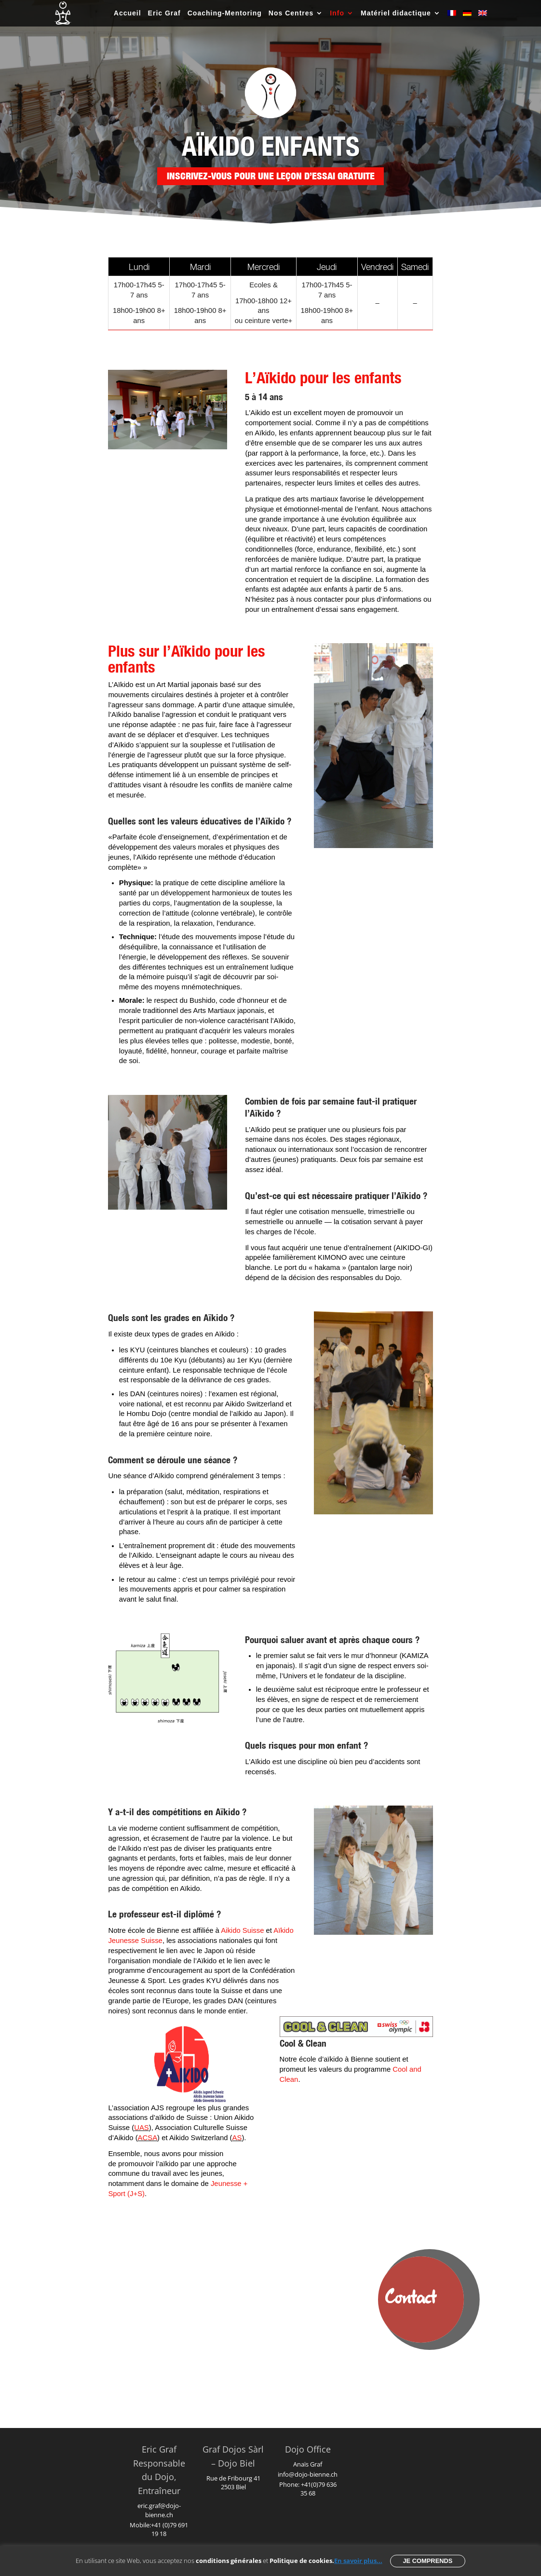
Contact (410, 2299)
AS (237, 2138)
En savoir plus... (358, 2560)
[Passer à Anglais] (482, 18)
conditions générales (228, 2560)
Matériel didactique (396, 13)
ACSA (148, 2138)
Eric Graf (164, 13)
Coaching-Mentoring (225, 13)
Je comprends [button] (427, 2560)
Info (337, 13)
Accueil (127, 13)
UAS (141, 2127)
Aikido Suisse (242, 1930)
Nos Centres (291, 13)
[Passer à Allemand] (467, 18)
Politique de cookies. (302, 2560)
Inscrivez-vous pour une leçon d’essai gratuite (271, 176)
